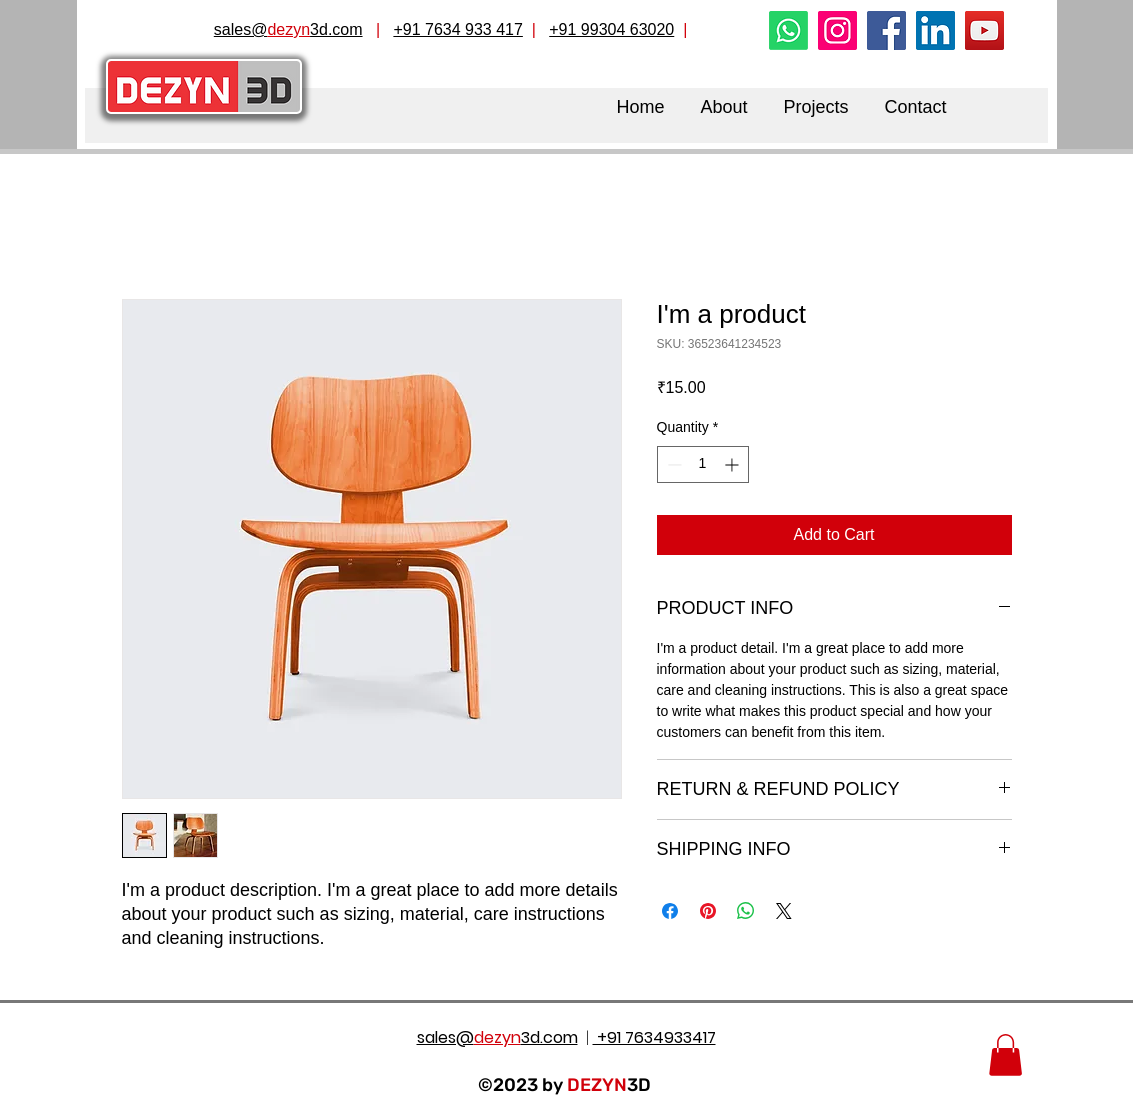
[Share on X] (784, 911)
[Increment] (733, 464)
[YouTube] (984, 30)
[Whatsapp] (788, 30)
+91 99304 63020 (611, 29)
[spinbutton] (703, 464)
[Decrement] (672, 464)
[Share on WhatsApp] (746, 911)
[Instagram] (837, 30)
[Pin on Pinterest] (708, 911)
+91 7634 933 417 (457, 29)
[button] (1005, 1055)
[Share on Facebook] (670, 911)
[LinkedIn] (935, 30)
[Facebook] (886, 30)
